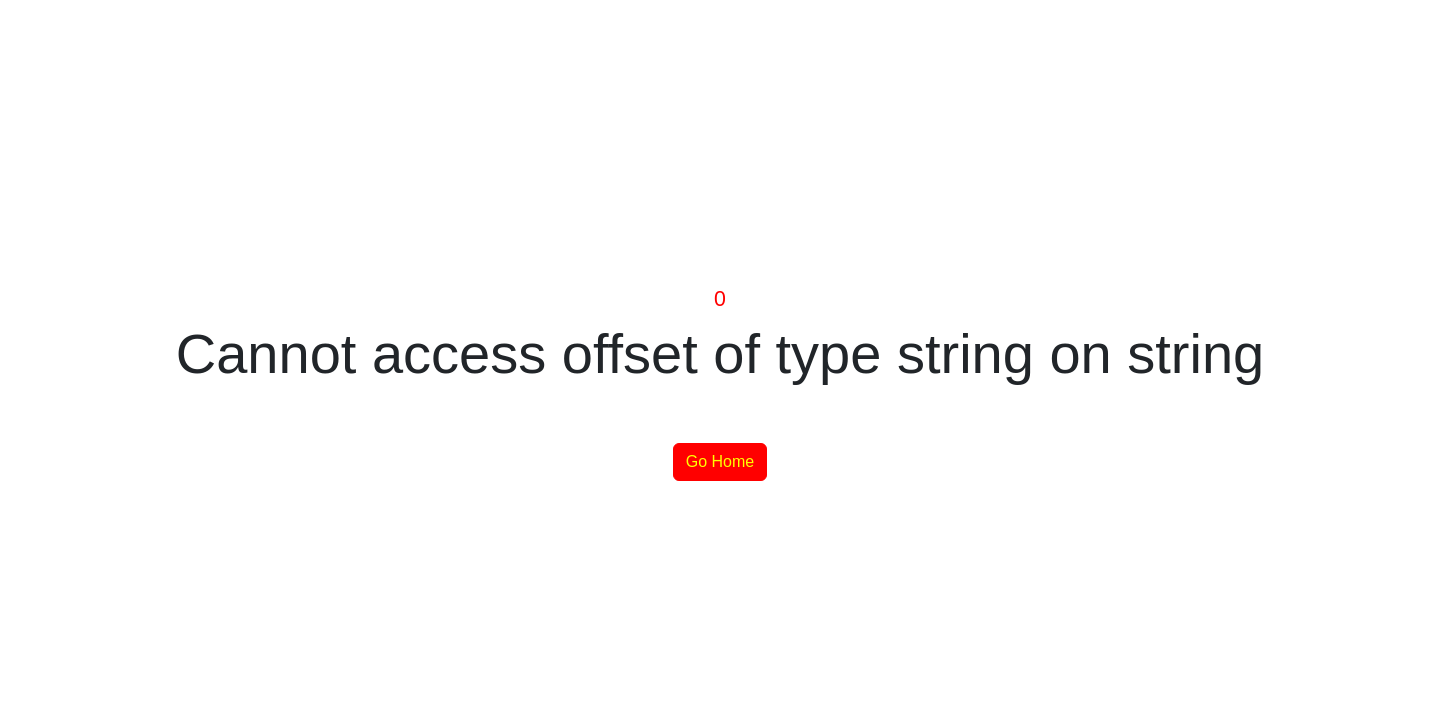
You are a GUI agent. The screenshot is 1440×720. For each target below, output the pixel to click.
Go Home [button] (720, 461)
